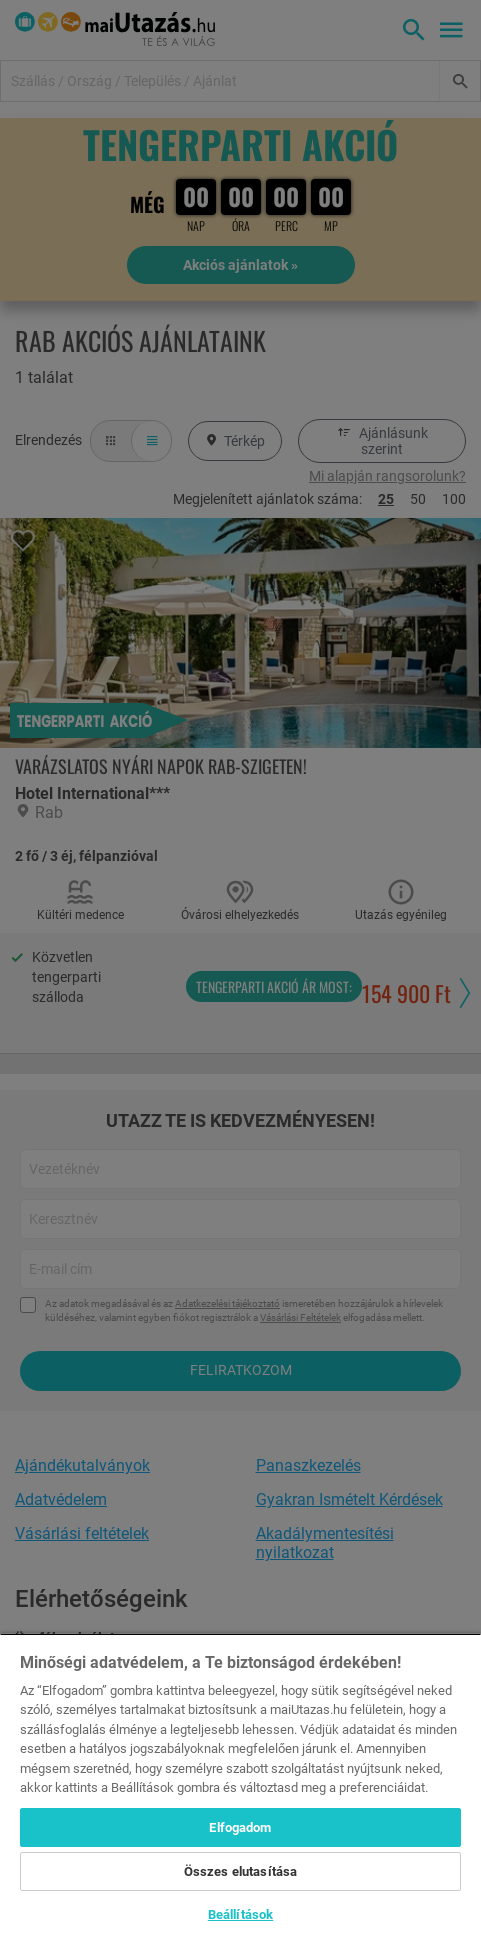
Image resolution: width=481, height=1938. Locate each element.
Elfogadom (240, 1827)
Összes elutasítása (240, 1871)
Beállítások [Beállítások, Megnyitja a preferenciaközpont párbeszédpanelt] (240, 1914)
